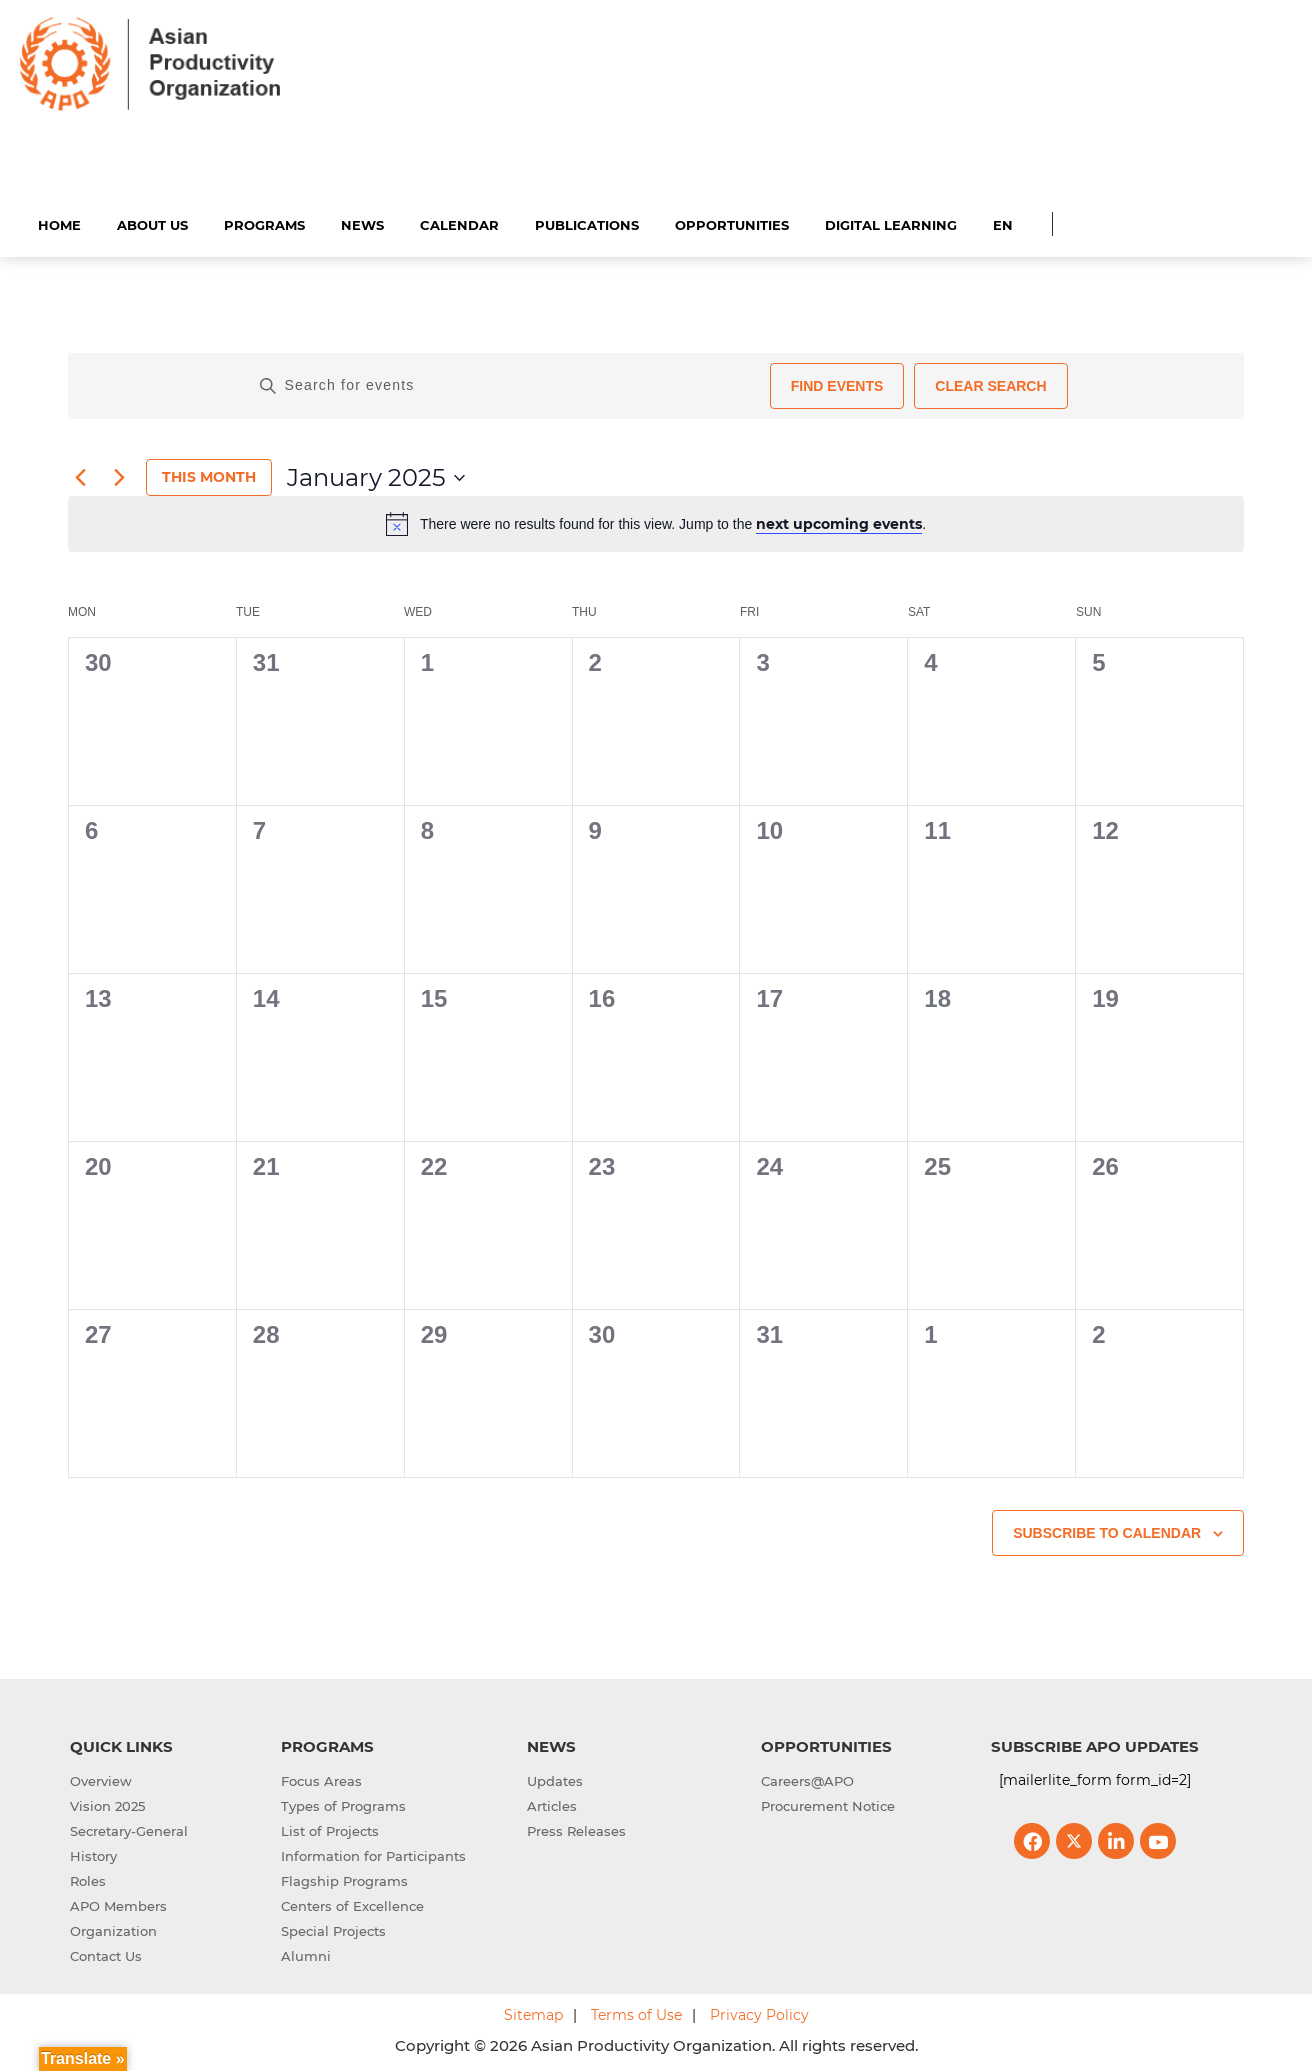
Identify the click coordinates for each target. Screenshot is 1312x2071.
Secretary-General (129, 1829)
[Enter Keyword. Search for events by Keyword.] (506, 383)
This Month (209, 475)
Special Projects (333, 1929)
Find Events (837, 383)
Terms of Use (636, 2013)
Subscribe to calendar (1107, 1530)
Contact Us (106, 1954)
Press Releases (576, 1829)
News (362, 222)
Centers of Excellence (352, 1904)
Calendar (459, 222)
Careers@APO (807, 1779)
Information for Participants (373, 1854)
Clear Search (990, 383)
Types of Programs (343, 1804)
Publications (587, 222)
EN (1003, 222)
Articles (552, 1804)
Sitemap (533, 2013)
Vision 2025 (107, 1804)
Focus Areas (321, 1779)
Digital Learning (891, 222)
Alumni (306, 1954)
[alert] (656, 521)
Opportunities (732, 222)
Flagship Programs (344, 1879)
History (93, 1854)
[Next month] (119, 475)
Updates (555, 1779)
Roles (88, 1879)
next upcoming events (839, 521)
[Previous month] (80, 475)
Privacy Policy (759, 2013)
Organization (113, 1929)
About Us (152, 222)
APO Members (118, 1904)
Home (59, 222)
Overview (101, 1779)
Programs (264, 222)
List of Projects (330, 1829)
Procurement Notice (828, 1804)
